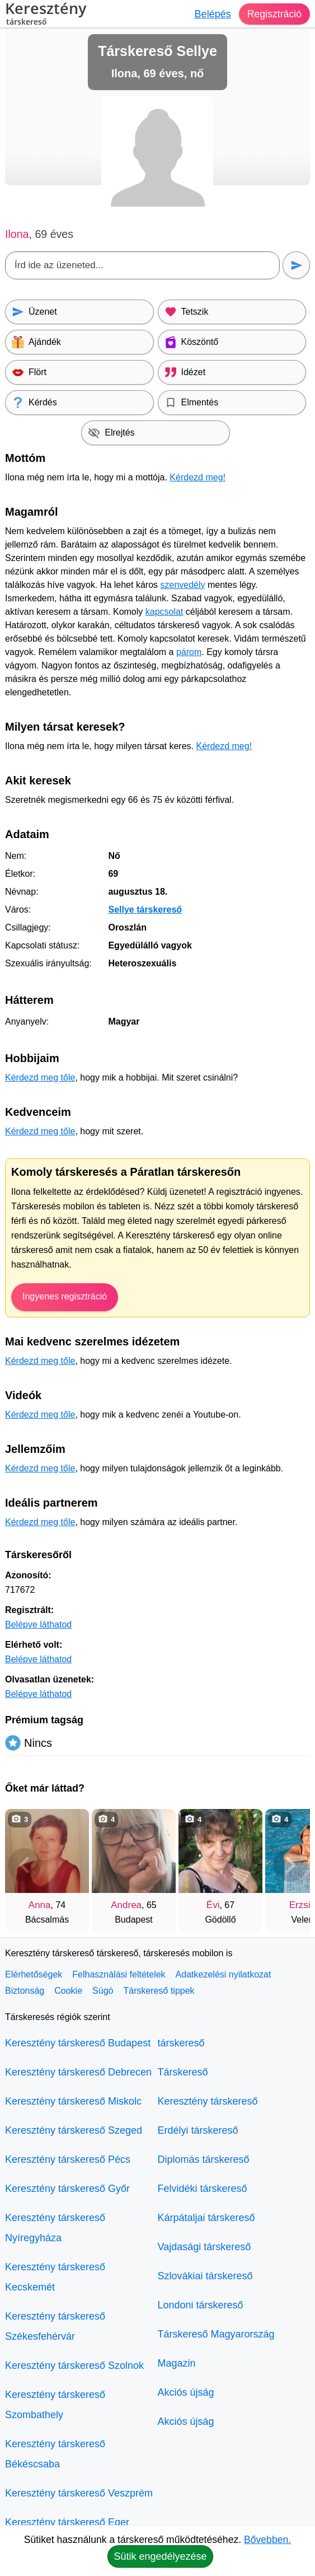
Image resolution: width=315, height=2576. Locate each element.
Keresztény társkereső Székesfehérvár (55, 2326)
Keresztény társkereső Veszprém (79, 2493)
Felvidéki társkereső (202, 2188)
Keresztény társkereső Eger (67, 2522)
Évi (213, 1905)
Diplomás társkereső (204, 2159)
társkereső (181, 2043)
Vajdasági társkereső (204, 2246)
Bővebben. (267, 2539)
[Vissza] (24, 1865)
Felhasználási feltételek (118, 1974)
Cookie (68, 1990)
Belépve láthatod (38, 1624)
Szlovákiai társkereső (205, 2276)
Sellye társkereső (145, 909)
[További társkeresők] (290, 1865)
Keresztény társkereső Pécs (67, 2159)
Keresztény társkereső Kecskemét (55, 2277)
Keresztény (45, 15)
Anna (40, 1905)
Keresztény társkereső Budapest (78, 2043)
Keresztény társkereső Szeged (73, 2130)
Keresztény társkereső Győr (67, 2188)
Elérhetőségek (33, 1974)
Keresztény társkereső (208, 2101)
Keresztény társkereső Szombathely (55, 2404)
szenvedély (182, 585)
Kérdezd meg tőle (40, 1077)
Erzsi (300, 1905)
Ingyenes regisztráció (64, 1296)
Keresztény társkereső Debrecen (78, 2072)
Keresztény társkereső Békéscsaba (55, 2454)
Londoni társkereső (200, 2305)
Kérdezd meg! (197, 477)
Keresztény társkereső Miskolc (73, 2101)
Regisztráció (274, 14)
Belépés (212, 14)
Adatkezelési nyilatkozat (223, 1974)
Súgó (102, 1990)
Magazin (177, 2363)
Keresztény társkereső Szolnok (74, 2365)
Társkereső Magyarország (216, 2334)
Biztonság (24, 1990)
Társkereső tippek (158, 1990)
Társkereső (183, 2072)
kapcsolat (164, 611)
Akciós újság (186, 2392)
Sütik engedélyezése (160, 2556)
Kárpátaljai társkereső (206, 2217)
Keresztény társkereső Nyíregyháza (55, 2227)
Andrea (126, 1905)
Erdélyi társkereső (198, 2130)
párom (188, 652)
